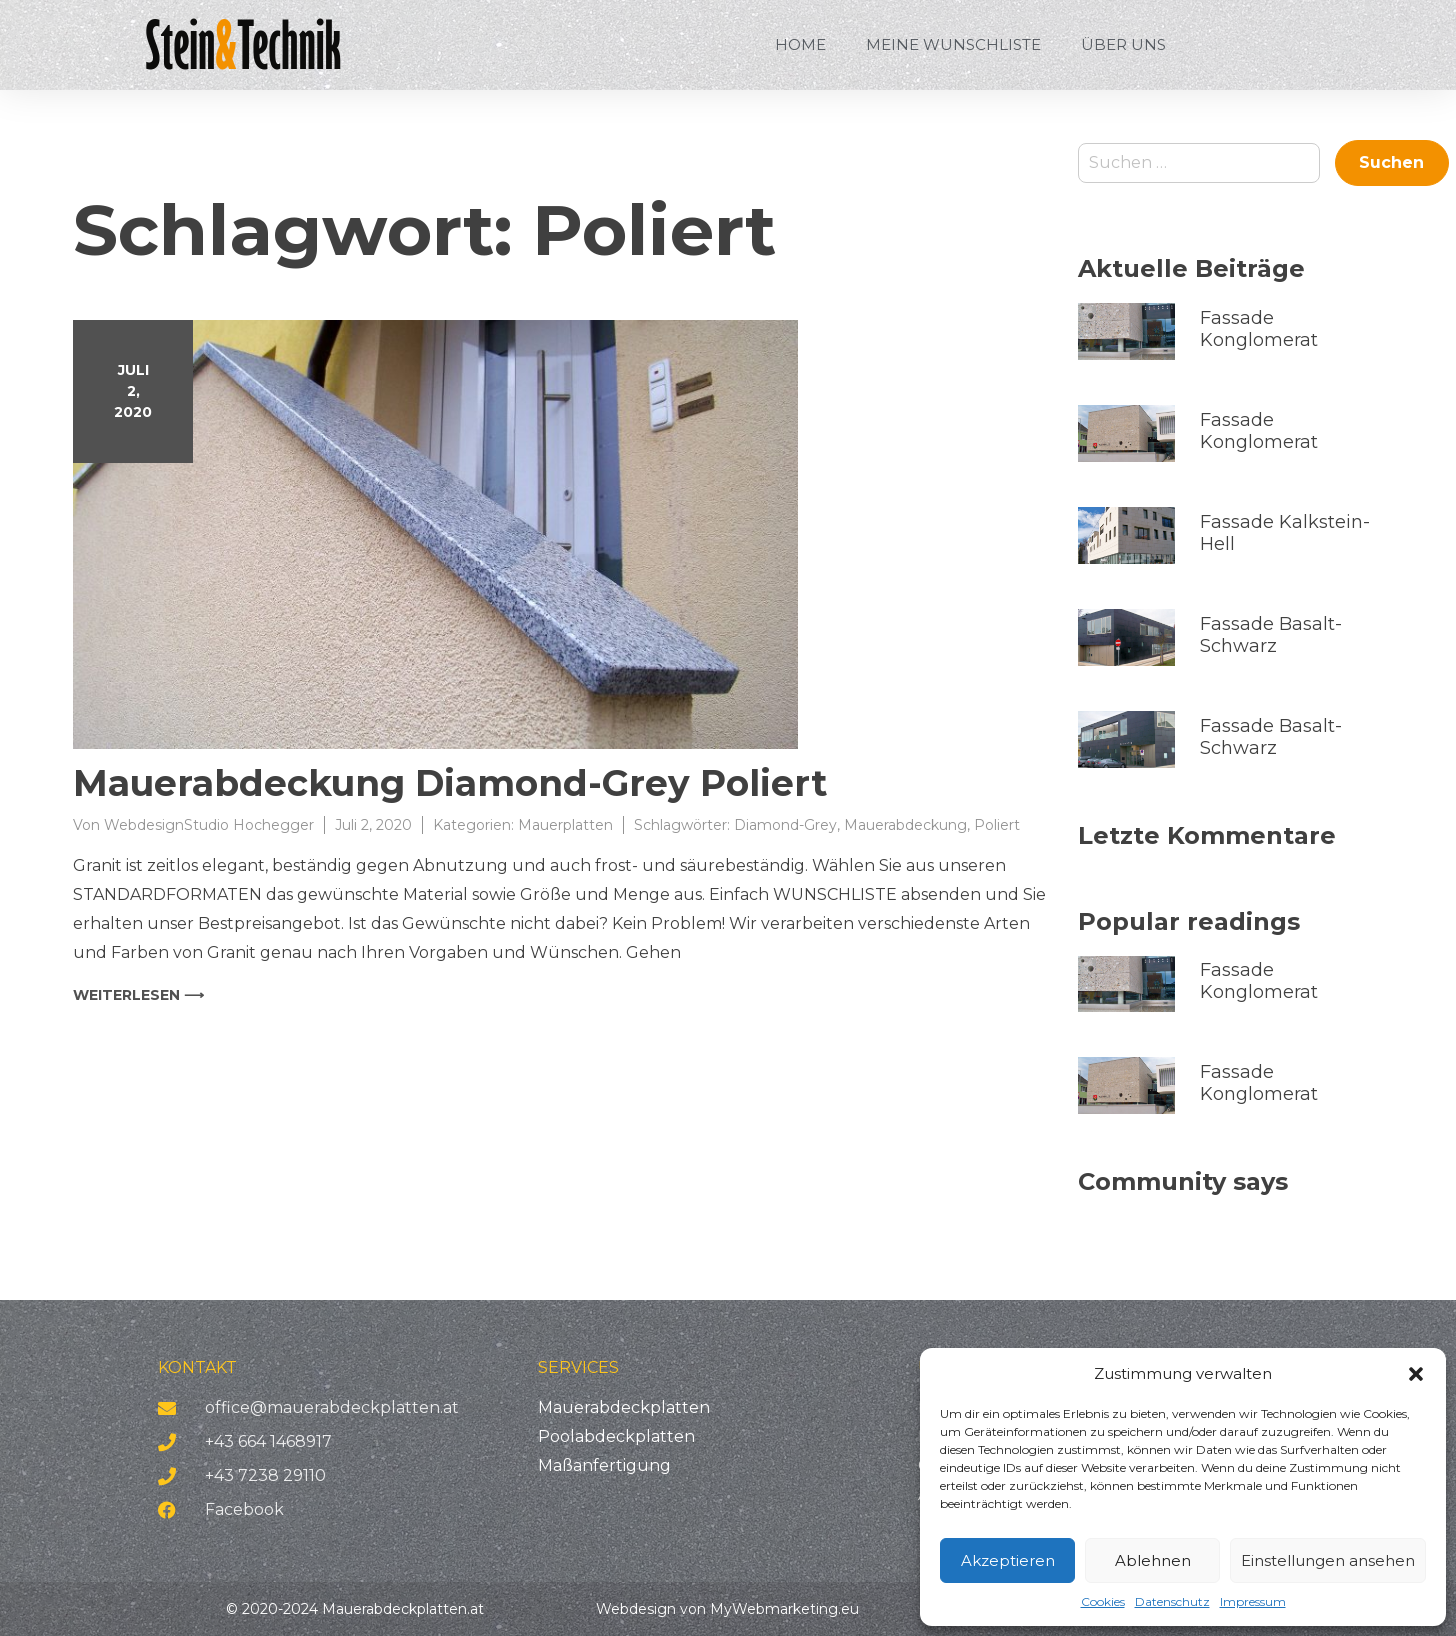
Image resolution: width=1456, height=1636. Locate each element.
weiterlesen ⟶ (138, 995)
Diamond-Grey (785, 825)
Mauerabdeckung (905, 825)
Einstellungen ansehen (1328, 1560)
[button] (1416, 1374)
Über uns (1123, 44)
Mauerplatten (565, 825)
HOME (800, 44)
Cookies (1103, 1601)
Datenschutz (1172, 1601)
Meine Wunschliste (953, 44)
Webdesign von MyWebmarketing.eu (727, 1609)
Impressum (1253, 1601)
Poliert (997, 825)
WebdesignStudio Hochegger (209, 825)
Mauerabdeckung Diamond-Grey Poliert (450, 783)
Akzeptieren (1008, 1560)
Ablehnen (1153, 1560)
